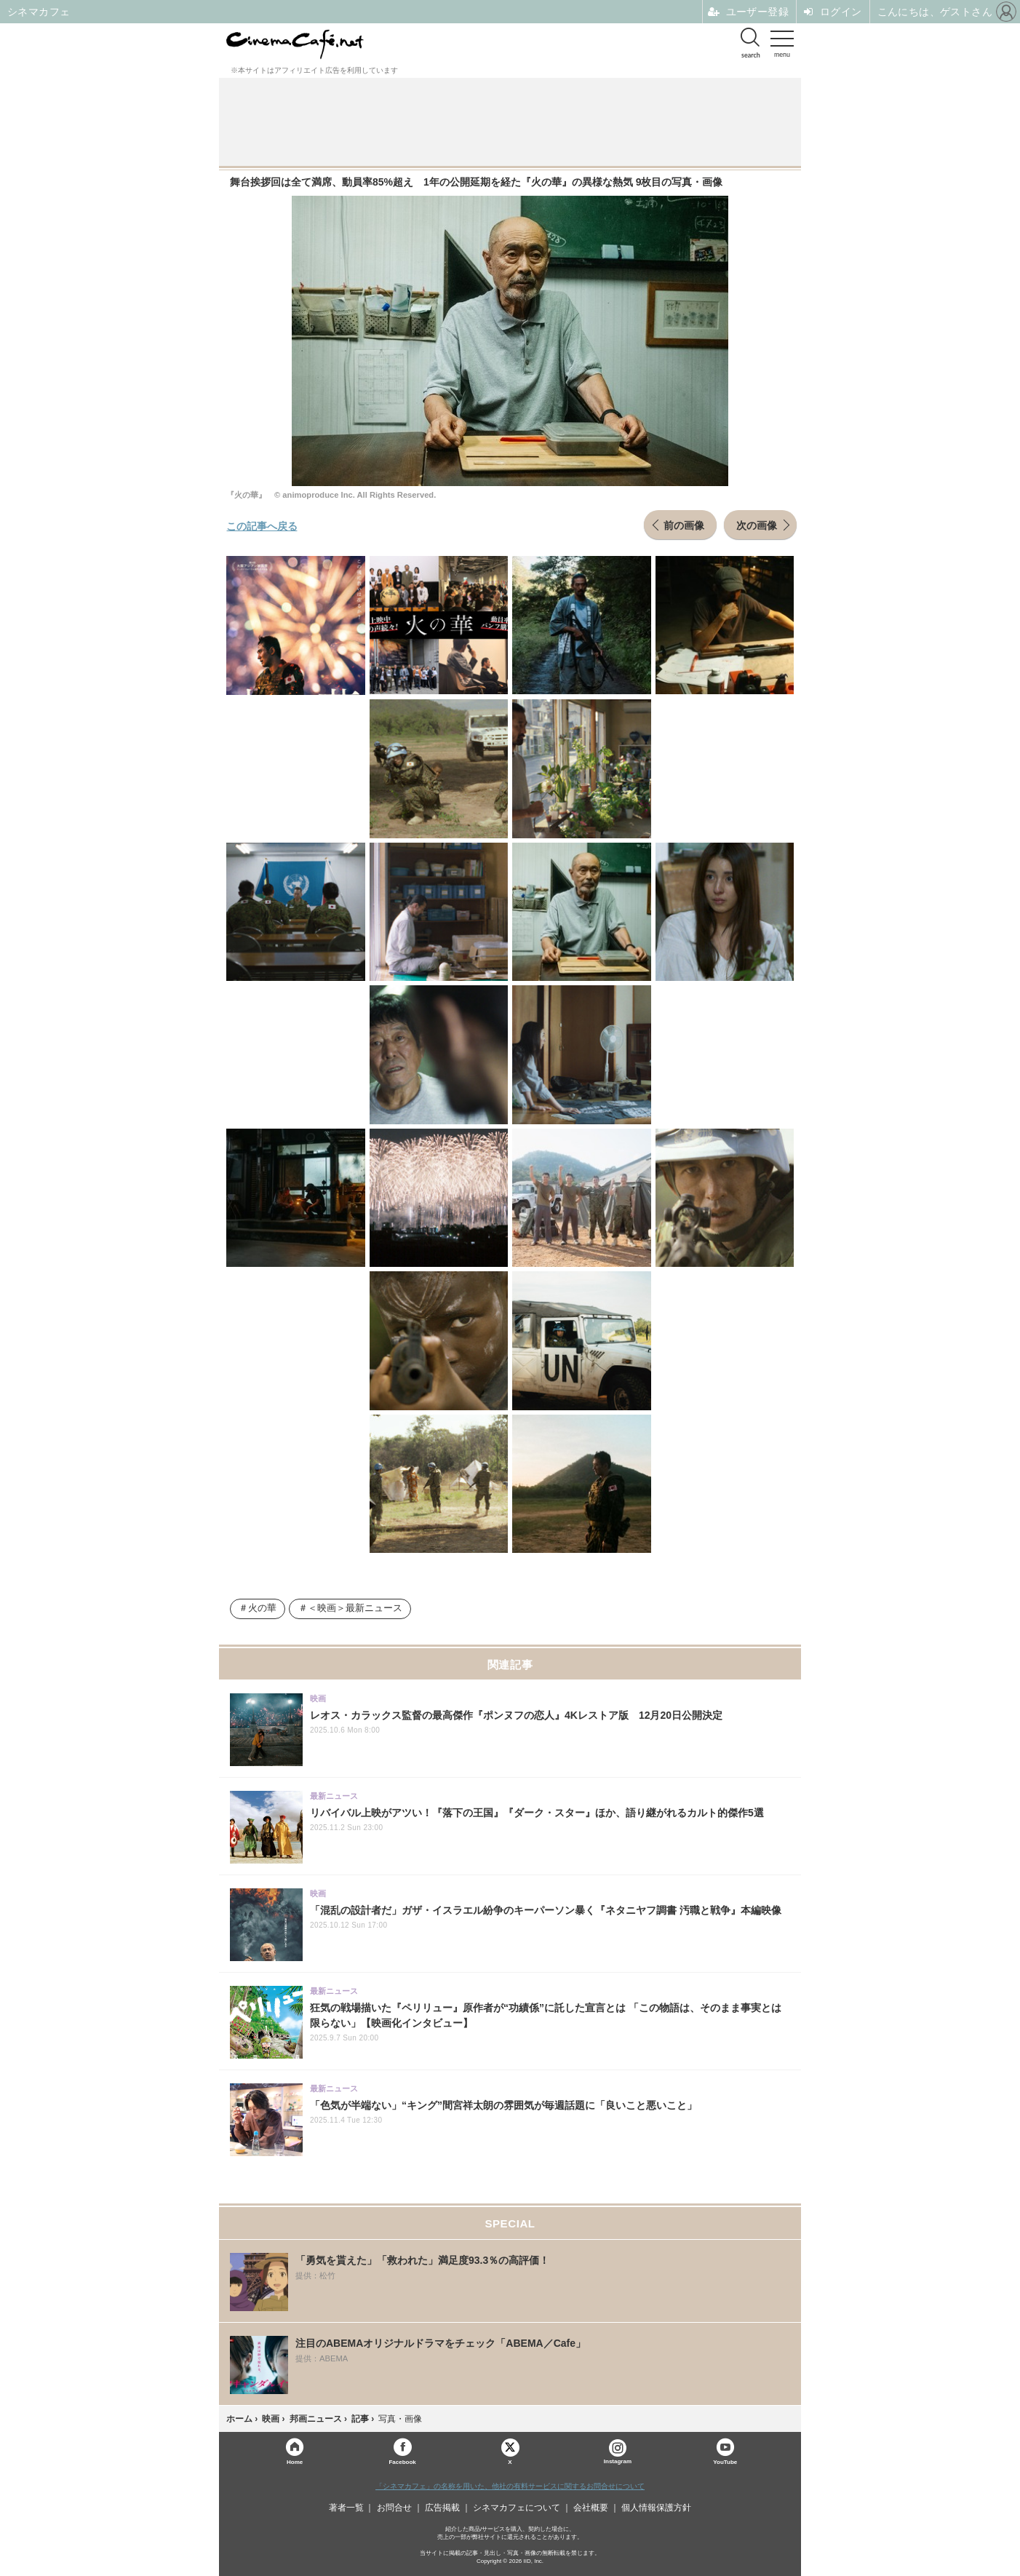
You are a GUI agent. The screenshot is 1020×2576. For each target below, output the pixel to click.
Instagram (617, 2452)
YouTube (725, 2461)
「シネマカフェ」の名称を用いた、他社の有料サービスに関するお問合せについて (510, 2486)
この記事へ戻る (262, 525)
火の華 (262, 1608)
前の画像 (684, 525)
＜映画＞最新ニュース (355, 1608)
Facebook (402, 2461)
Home (295, 2461)
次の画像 (756, 525)
